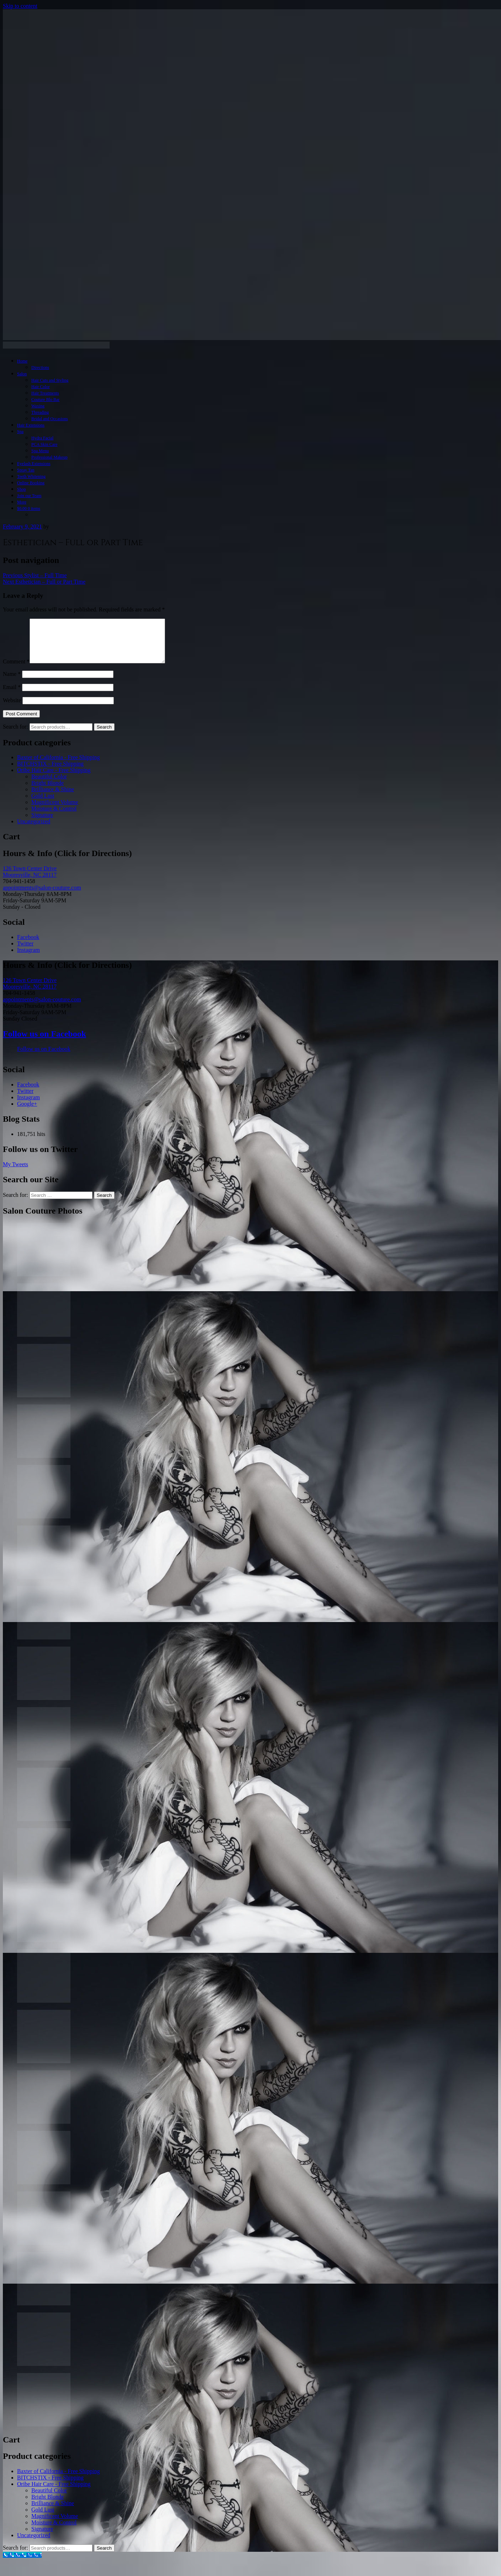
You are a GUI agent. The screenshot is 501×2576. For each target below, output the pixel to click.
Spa (20, 431)
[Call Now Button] (22, 2563)
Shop (21, 489)
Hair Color (40, 386)
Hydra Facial (42, 438)
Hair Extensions (30, 425)
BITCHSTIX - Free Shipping (50, 772)
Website (12, 709)
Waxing (37, 405)
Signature (42, 823)
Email (12, 696)
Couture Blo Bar (45, 399)
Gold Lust (42, 804)
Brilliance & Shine (52, 798)
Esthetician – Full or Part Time (44, 582)
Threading (40, 412)
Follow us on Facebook (44, 1042)
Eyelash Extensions (34, 463)
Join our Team (29, 495)
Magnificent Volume (54, 811)
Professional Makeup (49, 457)
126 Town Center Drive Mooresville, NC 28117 (30, 880)
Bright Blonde (47, 791)
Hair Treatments (45, 393)
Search (104, 735)
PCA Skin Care (44, 444)
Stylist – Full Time (35, 575)
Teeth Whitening (31, 476)
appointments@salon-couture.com (42, 896)
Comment (16, 670)
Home (22, 361)
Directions (40, 367)
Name (12, 682)
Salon (22, 373)
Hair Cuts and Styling (49, 380)
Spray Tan (26, 470)
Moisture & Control (54, 817)
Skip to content (20, 6)
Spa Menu (40, 450)
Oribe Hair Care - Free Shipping (54, 779)
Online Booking (30, 482)
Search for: (15, 735)
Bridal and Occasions (49, 418)
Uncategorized (33, 830)
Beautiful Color (49, 785)
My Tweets (15, 1173)
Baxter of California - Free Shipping (58, 766)
